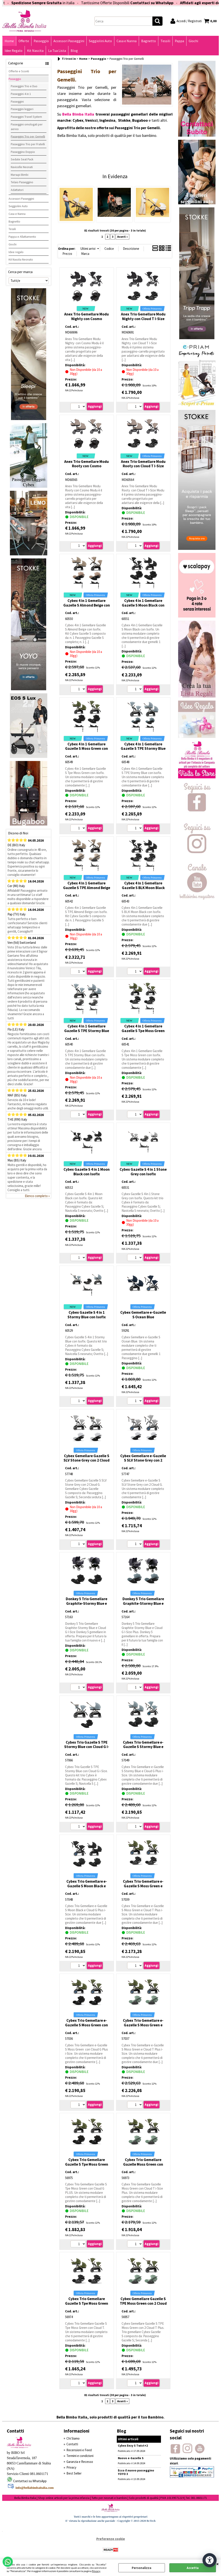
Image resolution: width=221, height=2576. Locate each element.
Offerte (23, 41)
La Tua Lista (57, 51)
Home (9, 41)
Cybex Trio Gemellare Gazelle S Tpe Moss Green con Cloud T (86, 2303)
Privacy (96, 2571)
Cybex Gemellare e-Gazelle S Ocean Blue (143, 1314)
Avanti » (122, 236)
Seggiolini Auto (100, 41)
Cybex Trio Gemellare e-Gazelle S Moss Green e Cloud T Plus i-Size (143, 2025)
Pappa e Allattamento (22, 237)
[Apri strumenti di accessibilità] (210, 2560)
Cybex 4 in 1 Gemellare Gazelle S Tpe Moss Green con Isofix (143, 1031)
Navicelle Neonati (22, 167)
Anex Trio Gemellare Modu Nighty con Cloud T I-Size (143, 316)
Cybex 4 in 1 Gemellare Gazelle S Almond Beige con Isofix (86, 605)
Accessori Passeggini (68, 41)
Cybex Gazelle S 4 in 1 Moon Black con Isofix (87, 1171)
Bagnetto (148, 41)
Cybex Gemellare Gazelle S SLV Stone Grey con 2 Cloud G (87, 1460)
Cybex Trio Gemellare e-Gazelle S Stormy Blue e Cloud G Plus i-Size (143, 1747)
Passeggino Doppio (23, 152)
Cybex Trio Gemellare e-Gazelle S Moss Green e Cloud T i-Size (143, 1886)
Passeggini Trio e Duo (24, 86)
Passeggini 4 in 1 (21, 94)
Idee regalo (16, 252)
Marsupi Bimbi (19, 175)
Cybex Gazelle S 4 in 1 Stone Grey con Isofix (143, 1171)
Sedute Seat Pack (22, 159)
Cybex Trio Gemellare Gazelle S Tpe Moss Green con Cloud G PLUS (86, 2164)
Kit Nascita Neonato (21, 259)
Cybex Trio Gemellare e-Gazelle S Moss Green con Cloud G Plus (86, 2025)
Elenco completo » (37, 1196)
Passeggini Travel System (26, 117)
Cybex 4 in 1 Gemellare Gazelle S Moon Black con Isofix (143, 605)
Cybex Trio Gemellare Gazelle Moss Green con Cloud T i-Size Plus (143, 2164)
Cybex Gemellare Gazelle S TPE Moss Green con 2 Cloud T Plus (143, 2303)
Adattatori (17, 190)
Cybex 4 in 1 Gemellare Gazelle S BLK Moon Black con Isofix (143, 888)
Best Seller (74, 2473)
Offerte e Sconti (19, 71)
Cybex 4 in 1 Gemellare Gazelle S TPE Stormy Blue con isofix (143, 748)
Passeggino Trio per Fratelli (28, 144)
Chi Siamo (73, 2438)
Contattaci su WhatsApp (174, 2)
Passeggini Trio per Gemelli (28, 136)
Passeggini (17, 101)
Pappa (179, 41)
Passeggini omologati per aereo (27, 126)
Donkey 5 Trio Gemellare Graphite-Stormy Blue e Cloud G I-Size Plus (143, 1603)
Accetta (193, 2568)
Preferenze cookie (110, 2539)
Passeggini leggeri (22, 109)
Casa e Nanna (127, 41)
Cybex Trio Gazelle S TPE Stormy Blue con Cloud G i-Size (86, 1747)
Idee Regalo (13, 51)
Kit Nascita (35, 51)
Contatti (72, 2444)
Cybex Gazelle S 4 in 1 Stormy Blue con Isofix (87, 1314)
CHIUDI (217, 2564)
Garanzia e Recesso (79, 2462)
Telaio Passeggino (22, 182)
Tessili (165, 41)
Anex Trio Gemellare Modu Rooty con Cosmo (86, 464)
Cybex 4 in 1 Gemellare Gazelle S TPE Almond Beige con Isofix (86, 888)
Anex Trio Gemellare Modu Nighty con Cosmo (86, 316)
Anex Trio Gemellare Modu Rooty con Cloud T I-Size (143, 464)
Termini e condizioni (79, 2456)
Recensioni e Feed (79, 2450)
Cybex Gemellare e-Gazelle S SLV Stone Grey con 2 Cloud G (143, 1460)
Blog (74, 51)
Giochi (193, 41)
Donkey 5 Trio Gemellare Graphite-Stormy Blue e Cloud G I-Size (86, 1603)
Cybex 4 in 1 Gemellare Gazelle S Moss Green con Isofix (86, 748)
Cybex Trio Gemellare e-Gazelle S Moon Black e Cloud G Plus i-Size (86, 1886)
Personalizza (141, 2568)
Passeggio (41, 41)
